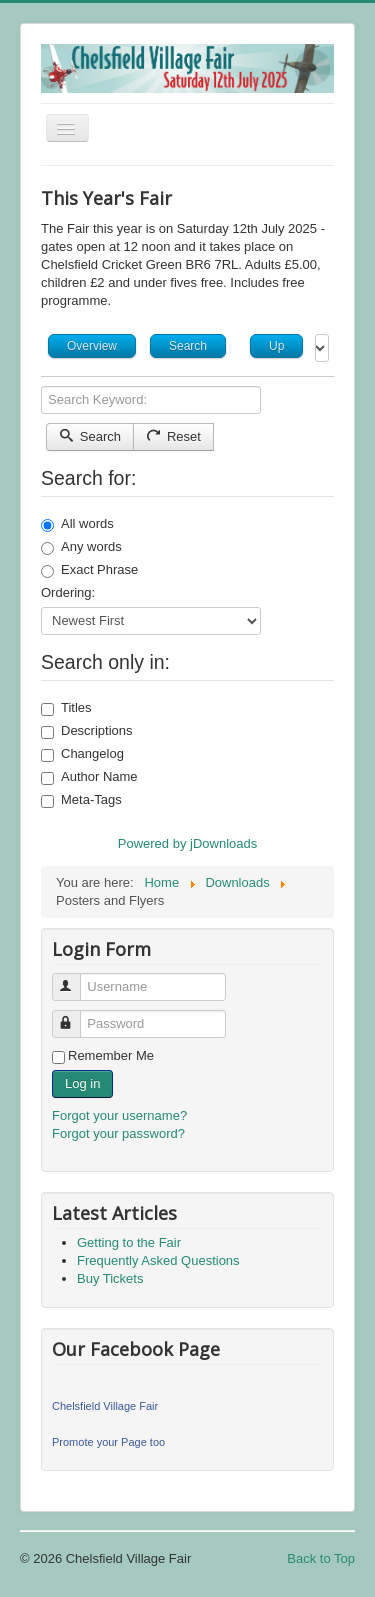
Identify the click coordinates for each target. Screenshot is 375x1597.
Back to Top (321, 1558)
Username (75, 978)
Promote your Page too (108, 1442)
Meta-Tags (81, 800)
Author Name (89, 777)
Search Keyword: (41, 386)
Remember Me (111, 1055)
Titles (66, 708)
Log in (82, 1083)
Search (90, 436)
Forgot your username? (119, 1115)
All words (77, 524)
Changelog (82, 754)
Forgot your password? (118, 1133)
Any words (81, 547)
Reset (173, 436)
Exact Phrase (89, 570)
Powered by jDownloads (187, 843)
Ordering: (68, 592)
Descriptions (87, 731)
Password (75, 1015)
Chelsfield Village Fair (105, 1406)
